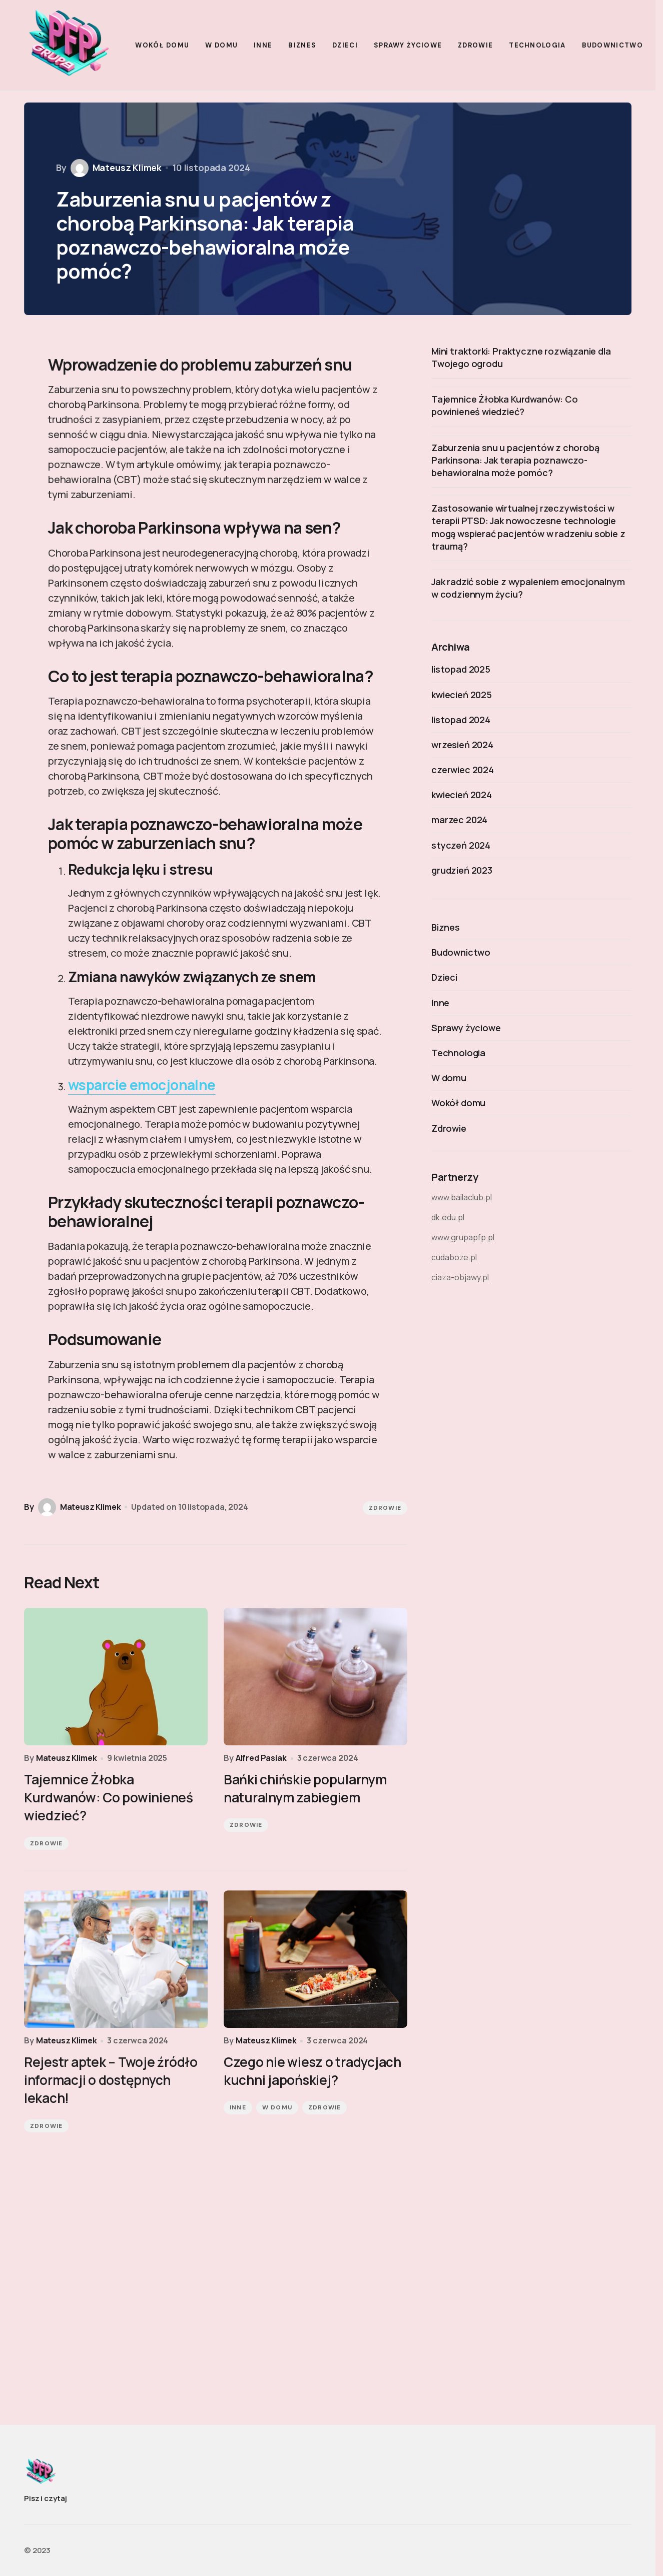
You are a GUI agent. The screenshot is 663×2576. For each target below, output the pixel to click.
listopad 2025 (460, 669)
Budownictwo (460, 952)
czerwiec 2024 (462, 770)
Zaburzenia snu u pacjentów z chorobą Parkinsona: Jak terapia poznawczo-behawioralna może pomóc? (515, 460)
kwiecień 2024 (461, 795)
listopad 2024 (460, 720)
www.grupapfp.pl (462, 1237)
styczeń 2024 (460, 845)
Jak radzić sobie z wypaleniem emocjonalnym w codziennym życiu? (527, 588)
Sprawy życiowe (465, 1028)
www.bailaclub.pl (461, 1197)
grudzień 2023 (461, 870)
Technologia (458, 1053)
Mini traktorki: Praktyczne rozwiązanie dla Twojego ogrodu (520, 357)
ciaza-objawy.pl (460, 1277)
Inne (238, 2107)
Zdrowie (385, 1508)
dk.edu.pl (447, 1217)
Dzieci (444, 977)
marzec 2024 (459, 820)
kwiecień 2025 (461, 695)
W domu (277, 2107)
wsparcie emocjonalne (142, 1084)
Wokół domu (458, 1103)
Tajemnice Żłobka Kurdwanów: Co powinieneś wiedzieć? (504, 405)
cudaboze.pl (454, 1257)
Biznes (445, 927)
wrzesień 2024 (462, 745)
